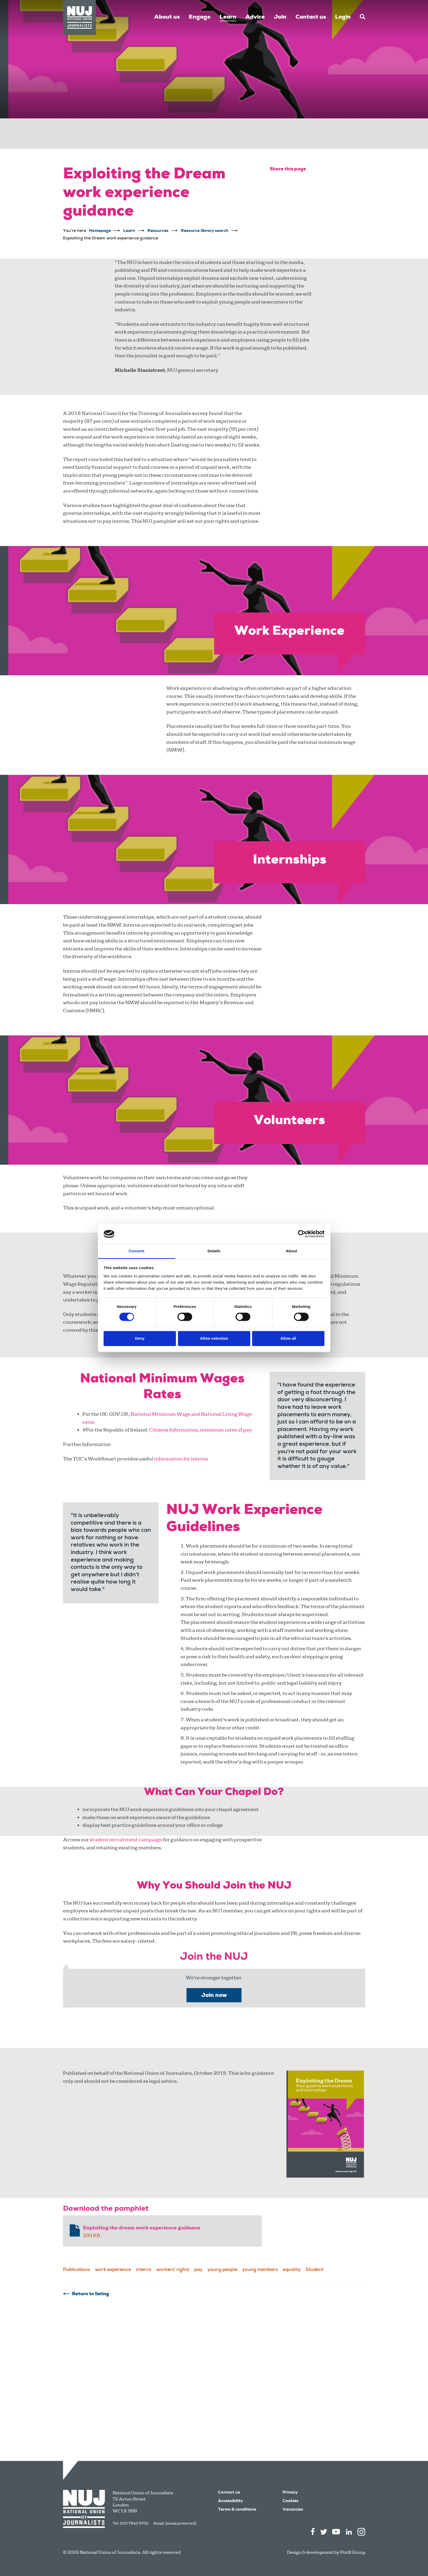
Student (314, 2270)
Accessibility (230, 2501)
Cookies (290, 2501)
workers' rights (172, 2270)
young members (260, 2270)
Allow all (288, 1338)
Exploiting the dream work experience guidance (141, 2228)
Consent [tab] (136, 1251)
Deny (140, 1338)
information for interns (181, 1459)
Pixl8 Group (352, 2552)
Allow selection (214, 1338)
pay (198, 2270)
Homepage (100, 231)
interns (143, 2270)
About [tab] (291, 1251)
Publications (76, 2270)
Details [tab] (214, 1251)
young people (222, 2270)
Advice (255, 17)
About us (167, 17)
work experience (113, 2270)
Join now (214, 1995)
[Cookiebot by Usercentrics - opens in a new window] (301, 1234)
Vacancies (293, 2510)
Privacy (290, 2493)
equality (292, 2270)
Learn (228, 17)
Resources (157, 231)
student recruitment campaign (126, 1840)
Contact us (310, 17)
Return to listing (90, 2294)
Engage (200, 17)
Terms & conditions (237, 2510)
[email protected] (181, 2523)
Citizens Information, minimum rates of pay (200, 1430)
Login (343, 17)
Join (280, 17)
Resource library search (204, 231)
